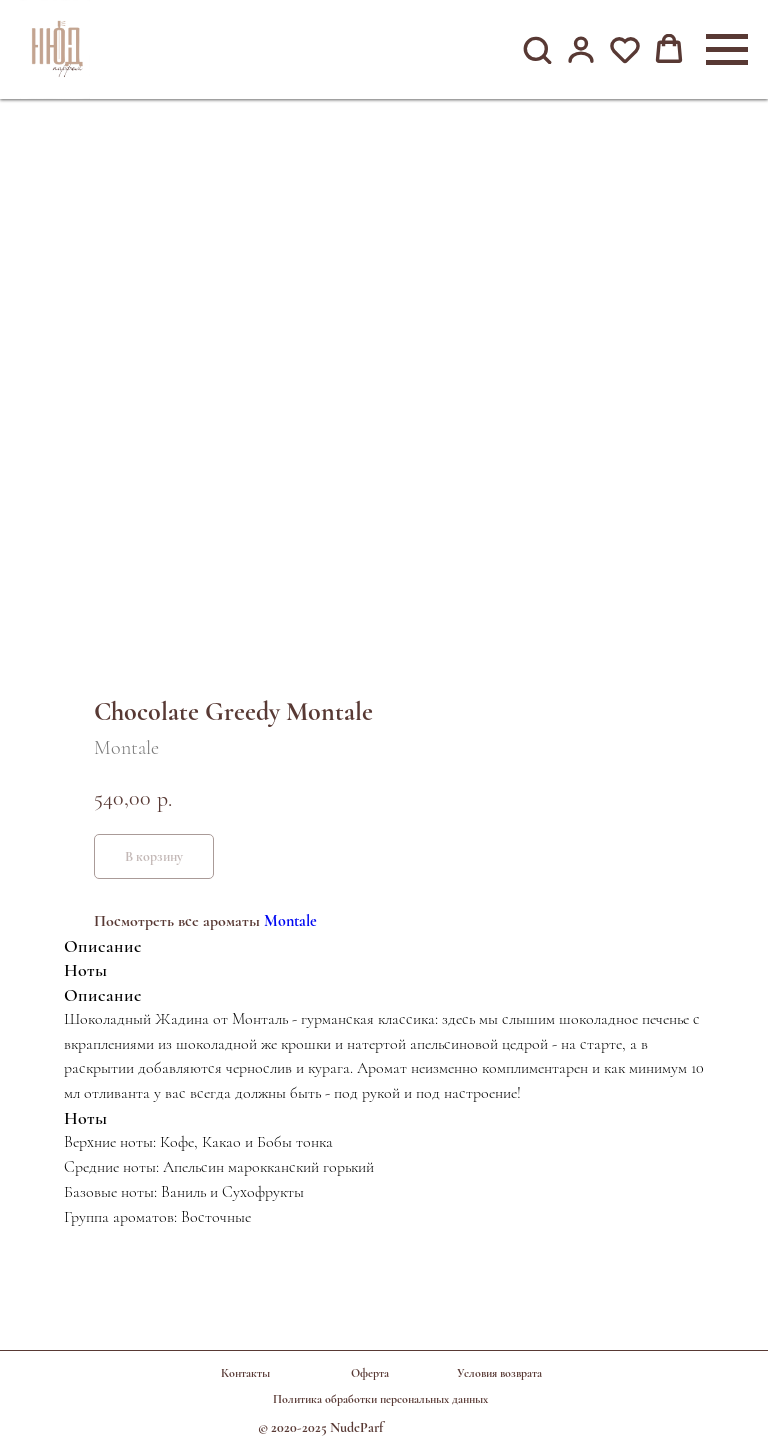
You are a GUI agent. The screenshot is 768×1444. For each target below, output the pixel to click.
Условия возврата (499, 1373)
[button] (537, 49)
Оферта (370, 1373)
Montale (290, 921)
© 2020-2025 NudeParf (320, 1427)
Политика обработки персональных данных (380, 1399)
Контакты (245, 1373)
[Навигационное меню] (727, 50)
